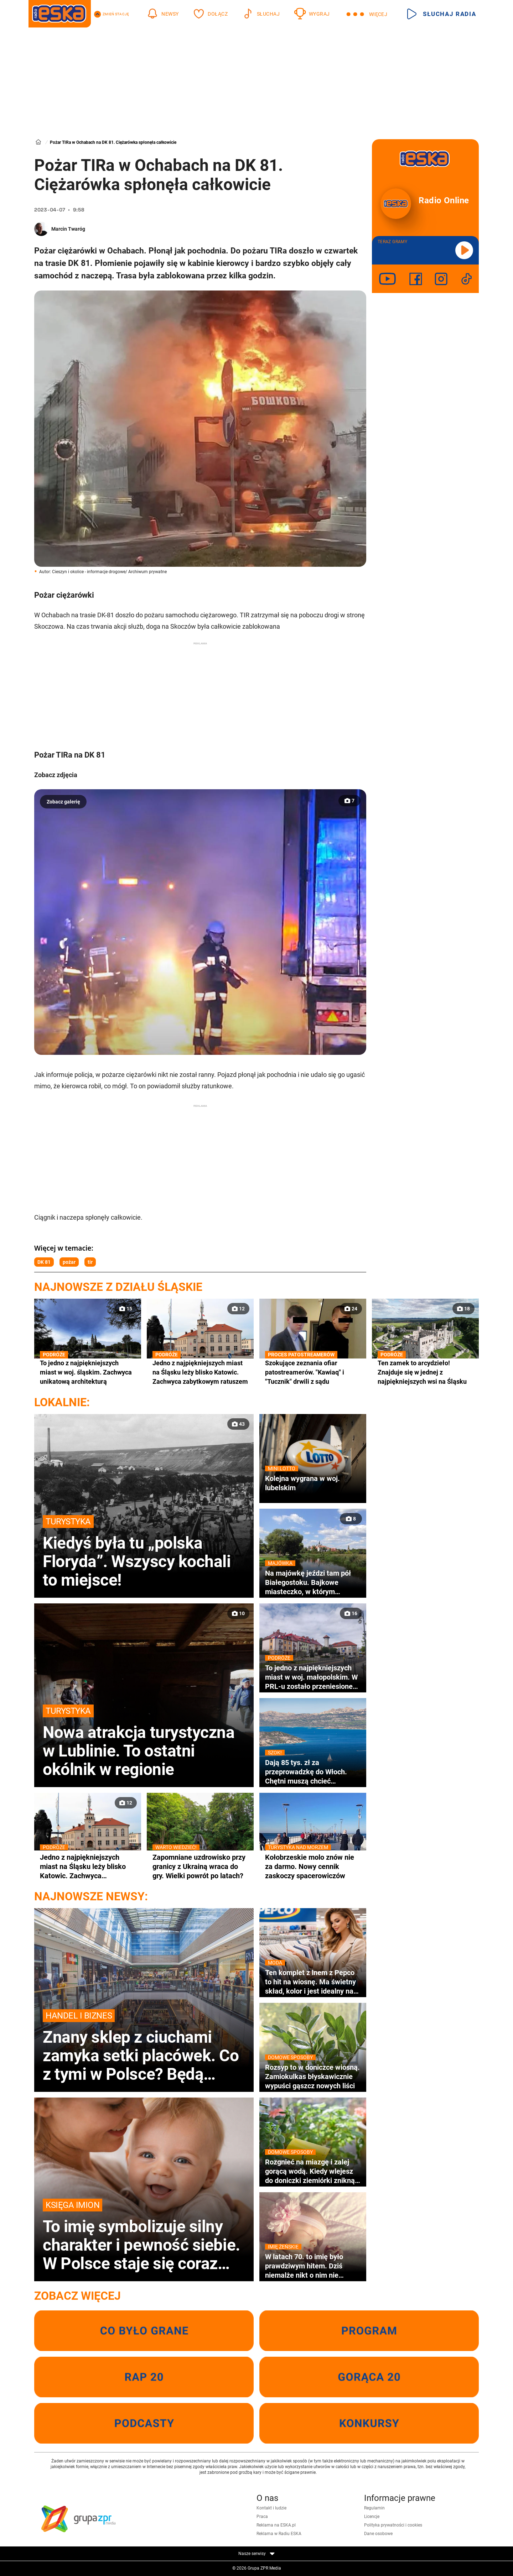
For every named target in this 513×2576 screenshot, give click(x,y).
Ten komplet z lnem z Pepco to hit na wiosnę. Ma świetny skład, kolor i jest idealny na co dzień (313, 1982)
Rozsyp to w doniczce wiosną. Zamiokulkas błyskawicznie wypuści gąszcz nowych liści (313, 2076)
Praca (262, 2516)
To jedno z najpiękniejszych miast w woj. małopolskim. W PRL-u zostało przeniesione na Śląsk (313, 1677)
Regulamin (374, 2508)
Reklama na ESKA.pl (276, 2525)
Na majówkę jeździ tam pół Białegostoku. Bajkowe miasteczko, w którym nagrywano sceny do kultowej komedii (313, 1582)
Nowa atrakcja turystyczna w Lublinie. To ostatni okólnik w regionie (144, 1742)
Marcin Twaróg (68, 229)
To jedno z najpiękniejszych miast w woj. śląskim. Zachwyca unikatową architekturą (87, 1371)
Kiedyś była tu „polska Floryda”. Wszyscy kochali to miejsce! (144, 1552)
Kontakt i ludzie (271, 2508)
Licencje (371, 2516)
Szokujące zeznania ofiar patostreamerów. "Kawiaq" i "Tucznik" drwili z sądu (313, 1371)
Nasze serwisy (256, 2553)
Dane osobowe (378, 2533)
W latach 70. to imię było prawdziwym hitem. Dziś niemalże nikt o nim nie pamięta (313, 2266)
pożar (69, 1262)
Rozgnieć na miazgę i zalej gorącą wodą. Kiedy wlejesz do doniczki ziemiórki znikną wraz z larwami (313, 2171)
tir (90, 1262)
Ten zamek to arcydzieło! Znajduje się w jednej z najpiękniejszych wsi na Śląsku (425, 1371)
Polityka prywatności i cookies (393, 2525)
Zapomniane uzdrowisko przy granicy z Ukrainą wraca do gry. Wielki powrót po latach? (200, 1866)
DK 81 (44, 1262)
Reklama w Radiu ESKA (278, 2533)
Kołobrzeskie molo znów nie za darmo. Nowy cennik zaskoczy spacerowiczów (313, 1866)
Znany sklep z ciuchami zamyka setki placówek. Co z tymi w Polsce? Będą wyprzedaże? (144, 2046)
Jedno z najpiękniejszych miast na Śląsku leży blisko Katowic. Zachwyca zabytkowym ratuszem (200, 1371)
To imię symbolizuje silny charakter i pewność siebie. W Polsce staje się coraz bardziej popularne (144, 2236)
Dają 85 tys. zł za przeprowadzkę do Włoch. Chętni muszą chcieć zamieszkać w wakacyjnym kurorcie (313, 1772)
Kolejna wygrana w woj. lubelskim (313, 1483)
